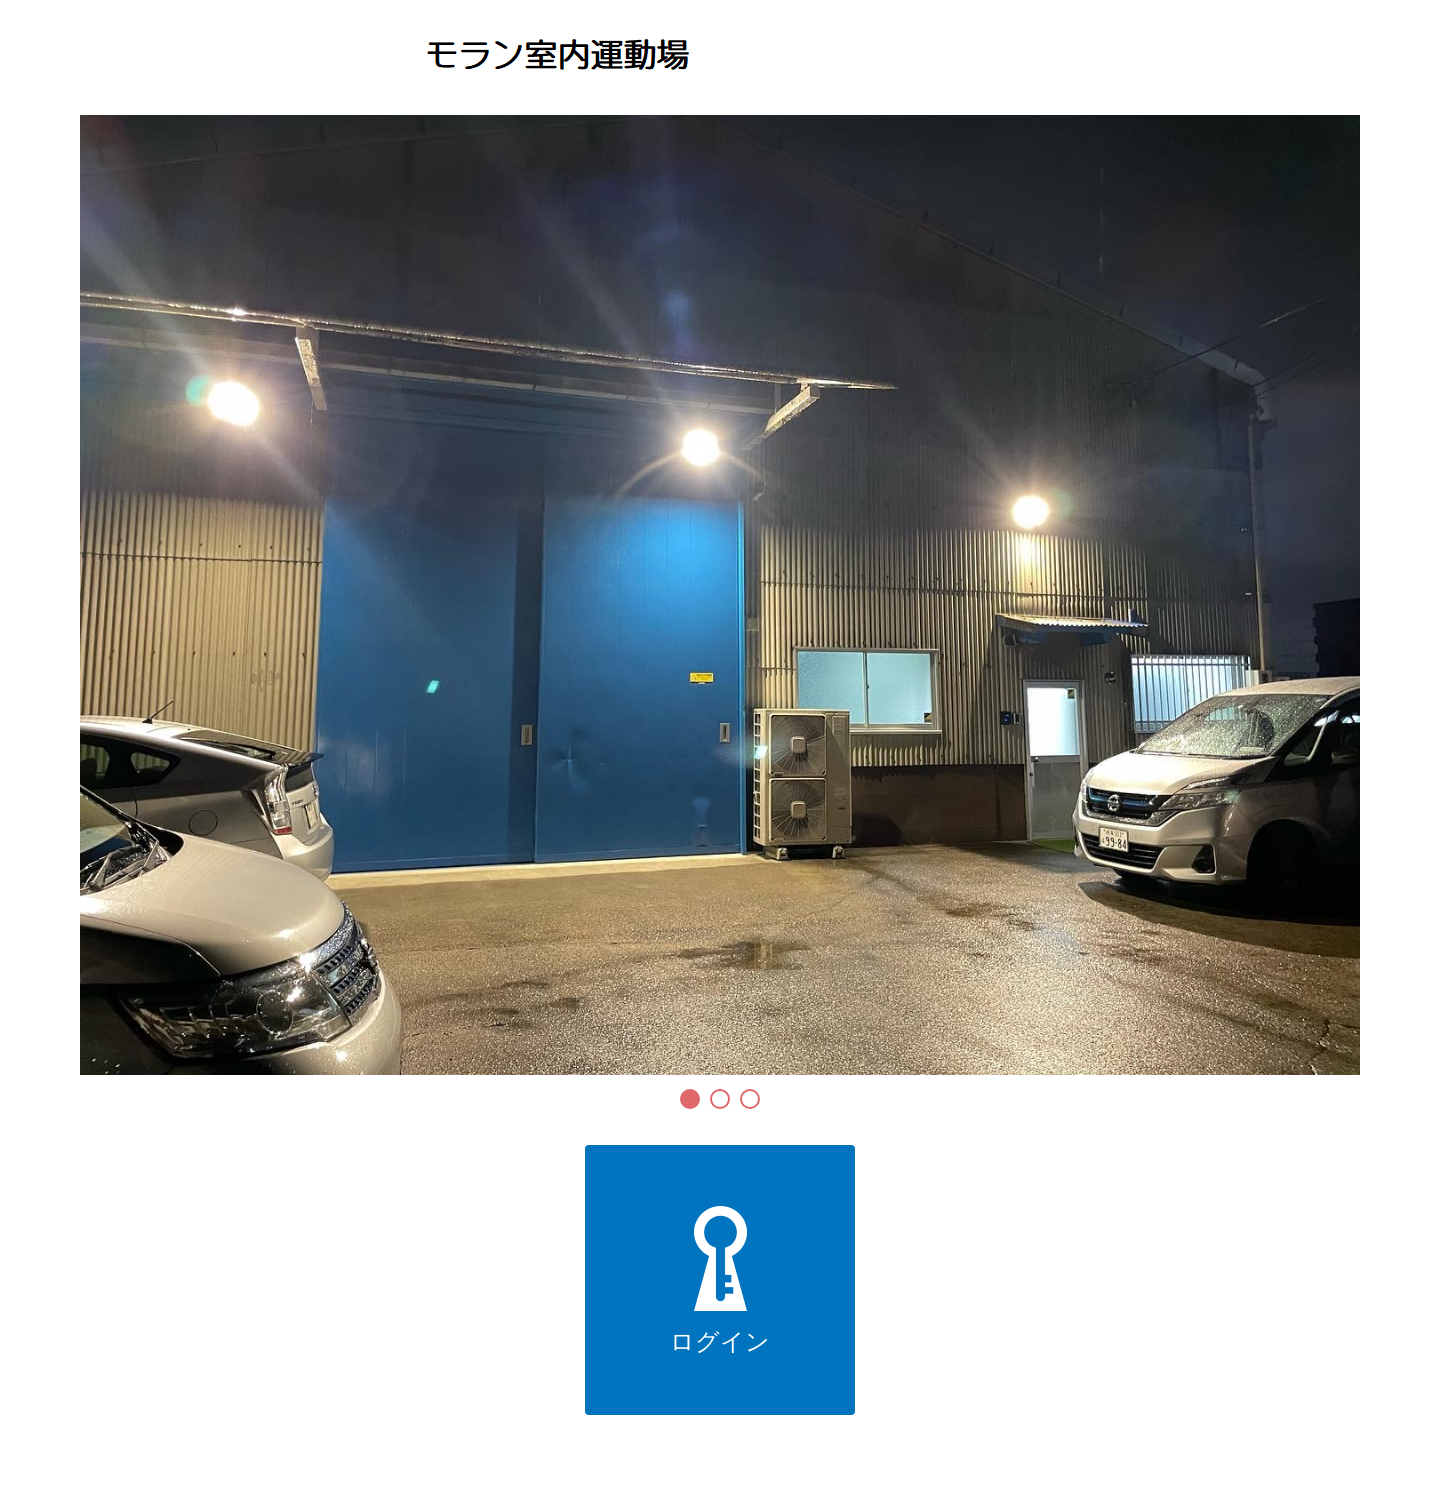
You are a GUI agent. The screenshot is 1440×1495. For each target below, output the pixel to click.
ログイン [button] (720, 1280)
